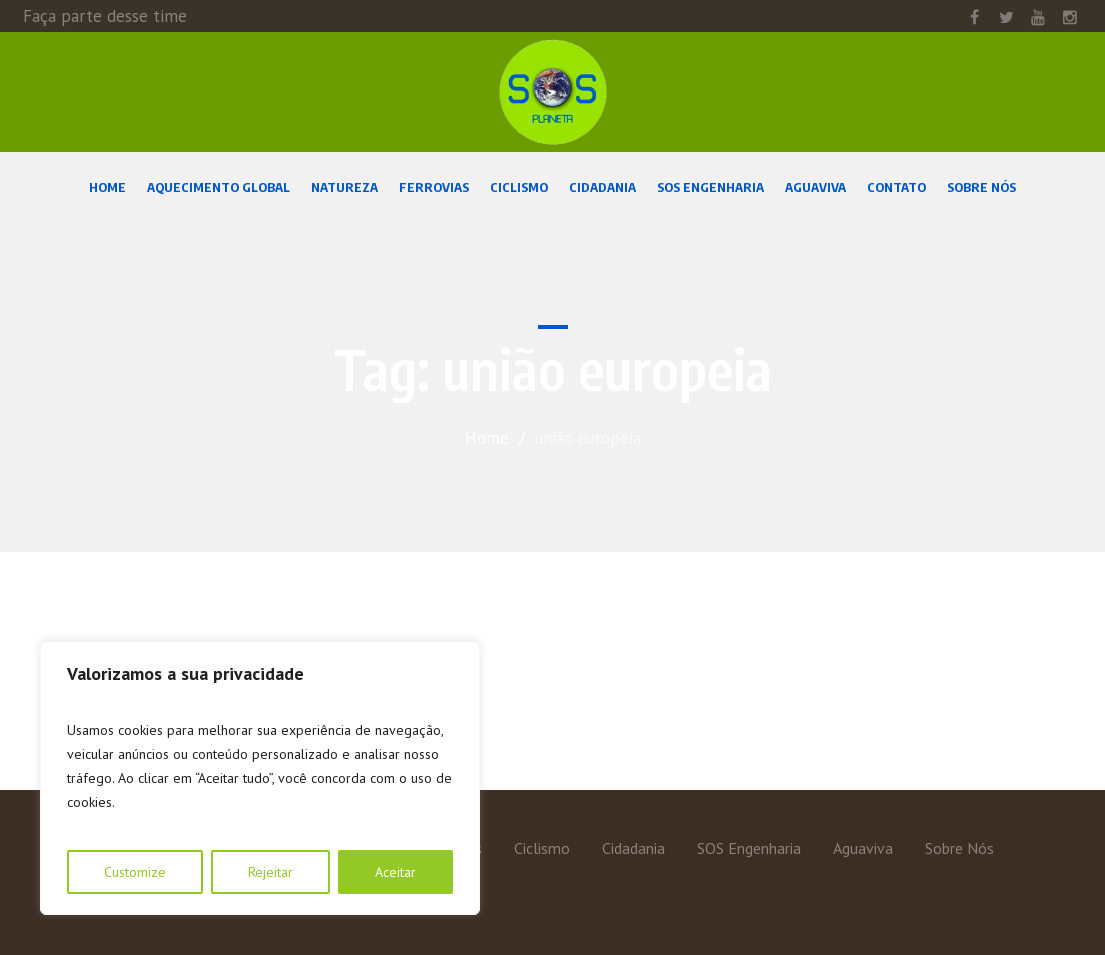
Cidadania (633, 848)
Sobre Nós (959, 848)
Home (487, 438)
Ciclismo (542, 848)
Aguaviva (863, 848)
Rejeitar (270, 872)
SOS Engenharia (749, 848)
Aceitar (395, 872)
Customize (135, 872)
